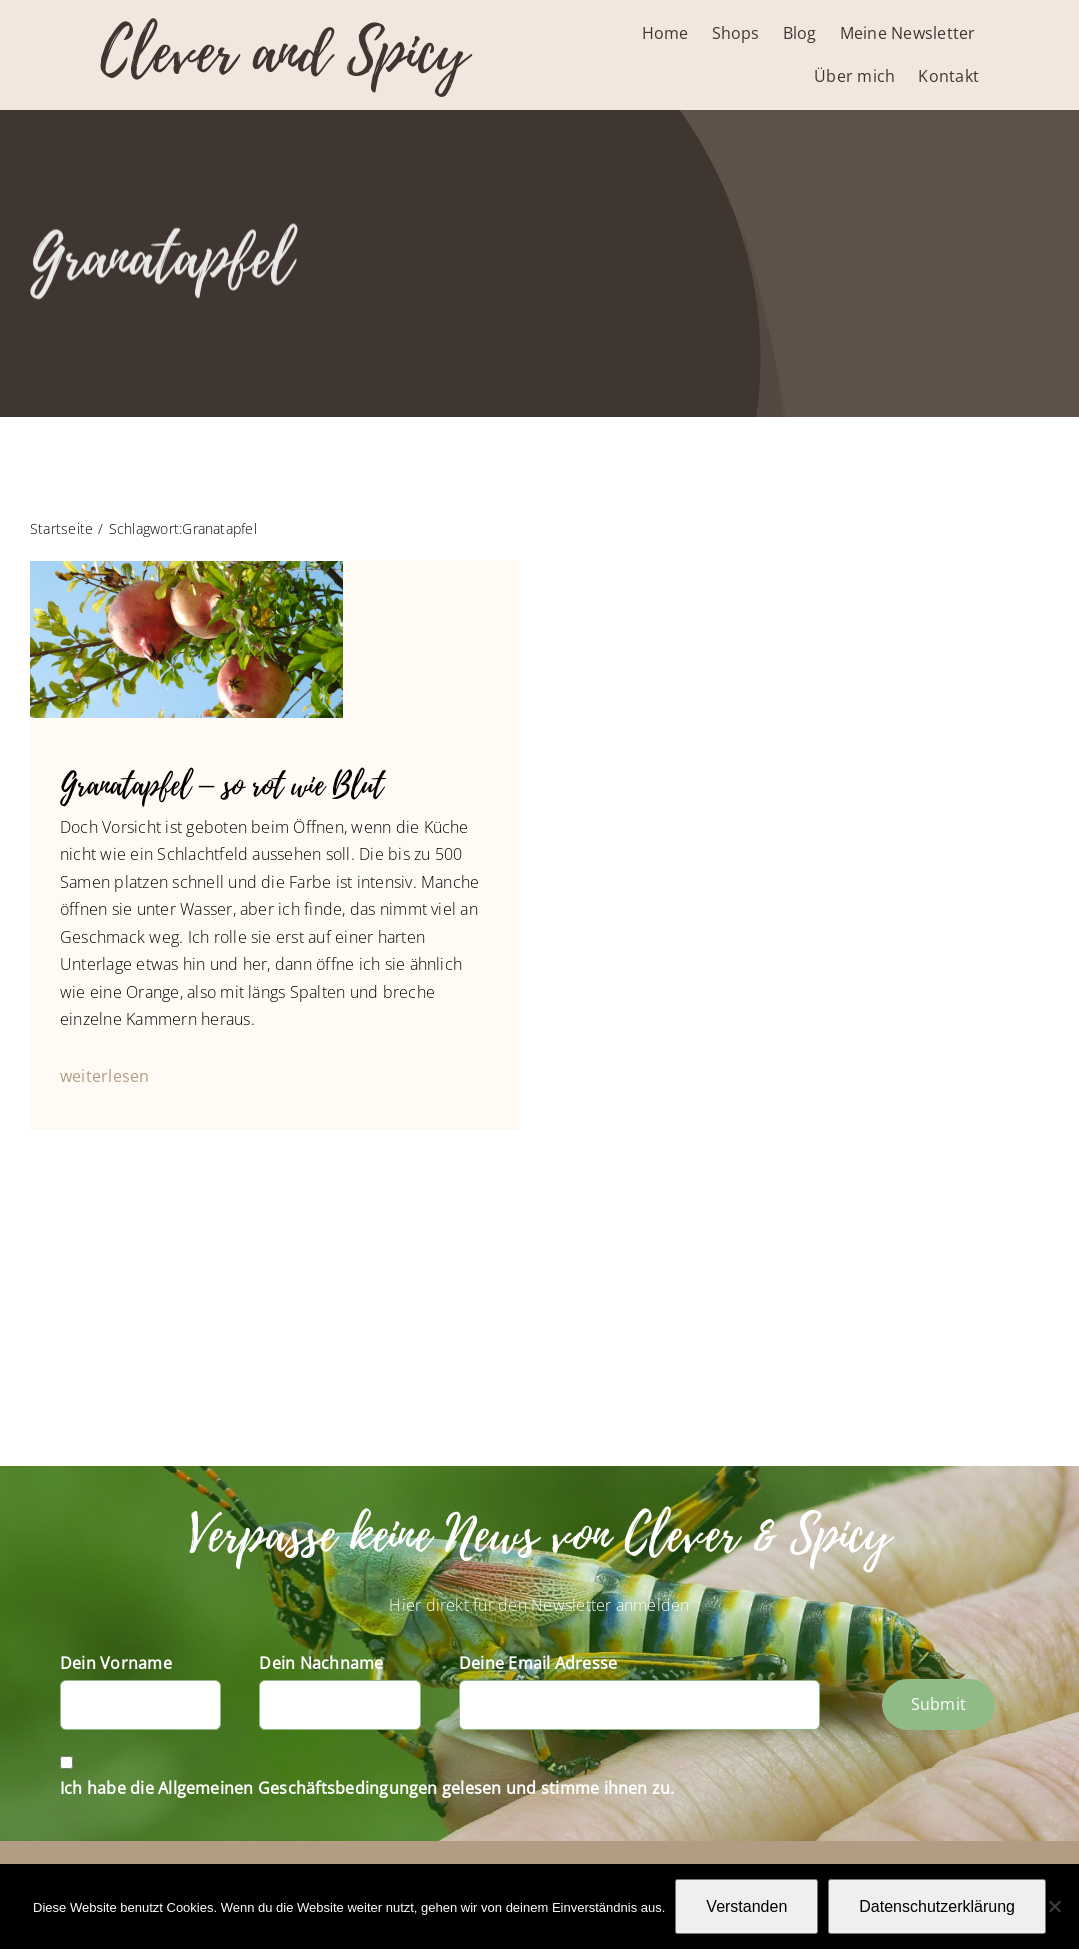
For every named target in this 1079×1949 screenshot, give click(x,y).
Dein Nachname (321, 1663)
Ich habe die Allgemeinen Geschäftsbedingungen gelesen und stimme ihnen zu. (367, 1788)
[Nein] (1054, 1906)
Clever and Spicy (284, 52)
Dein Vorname (116, 1663)
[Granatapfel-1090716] (186, 569)
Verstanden (746, 1906)
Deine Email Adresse (538, 1663)
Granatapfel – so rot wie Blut (221, 785)
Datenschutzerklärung (937, 1906)
